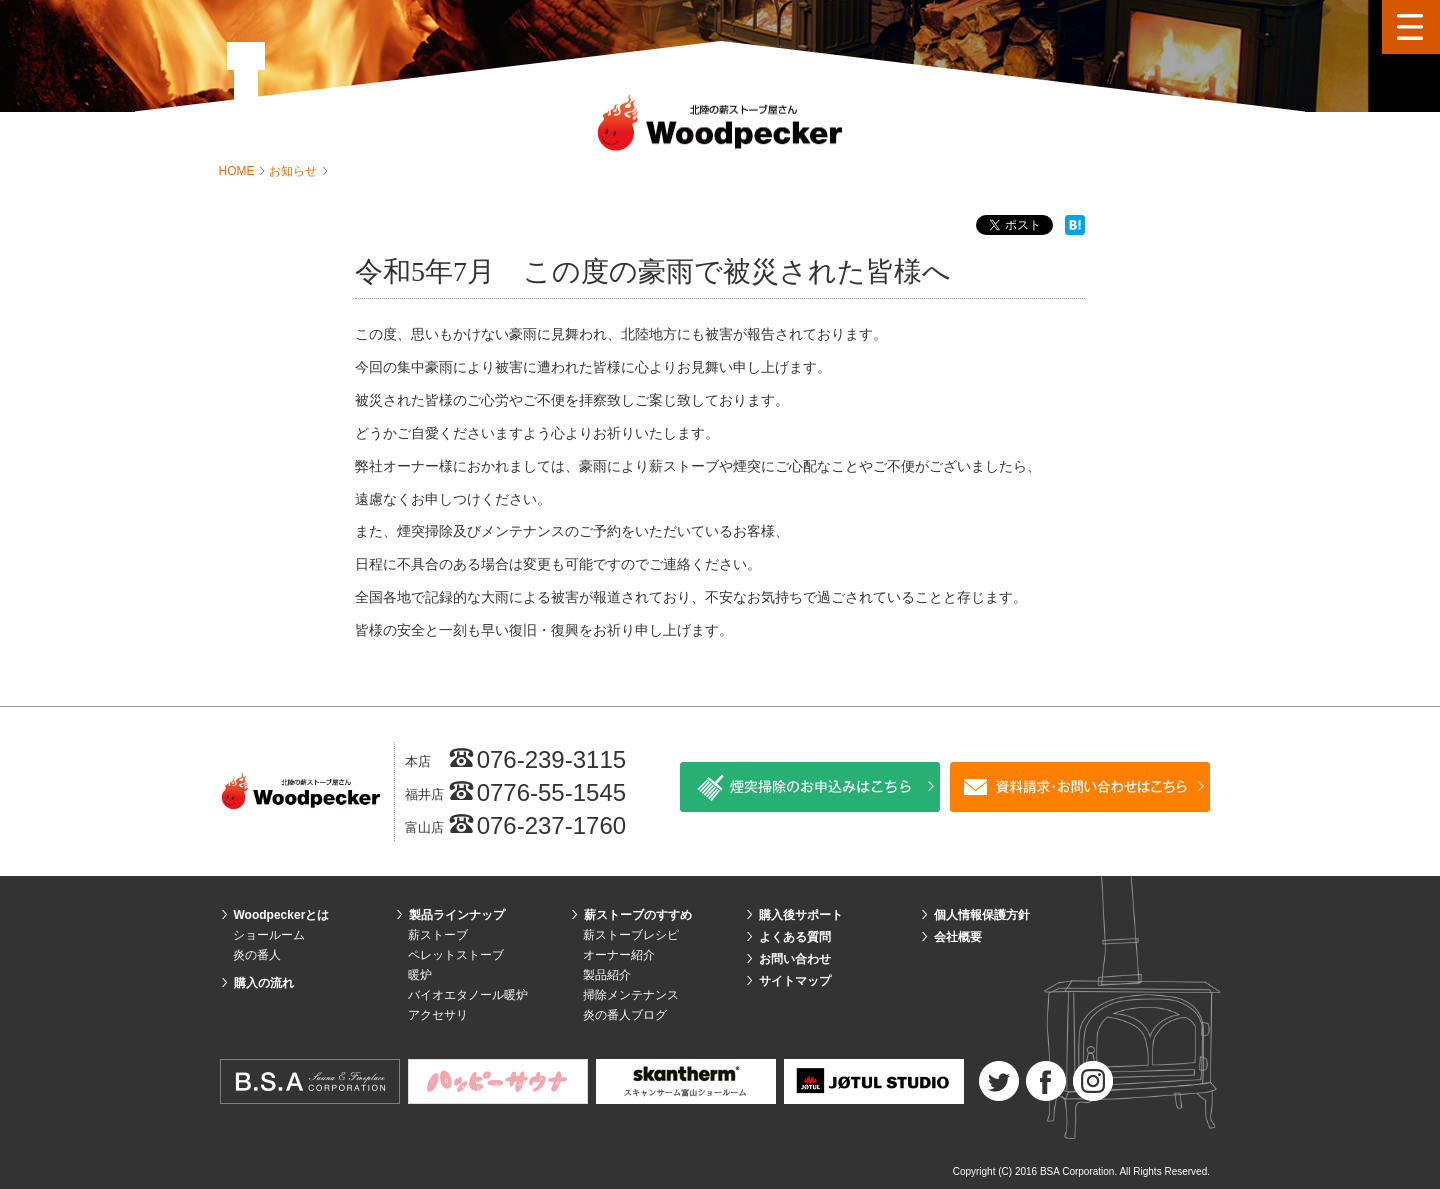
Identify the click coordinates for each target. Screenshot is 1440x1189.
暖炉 (420, 975)
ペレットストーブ (456, 955)
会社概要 (958, 937)
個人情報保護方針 (982, 915)
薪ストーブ (438, 935)
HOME (238, 171)
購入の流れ (264, 983)
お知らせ (294, 171)
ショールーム (269, 935)
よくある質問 (795, 937)
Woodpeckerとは (282, 915)
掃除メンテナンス (631, 995)
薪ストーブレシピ (631, 935)
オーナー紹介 (619, 955)
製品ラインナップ (457, 915)
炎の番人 (257, 955)
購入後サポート (801, 915)
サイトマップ (795, 981)
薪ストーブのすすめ (638, 915)
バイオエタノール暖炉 (468, 995)
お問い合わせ (795, 959)
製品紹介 (607, 975)
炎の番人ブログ (625, 1015)
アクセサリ (438, 1015)
